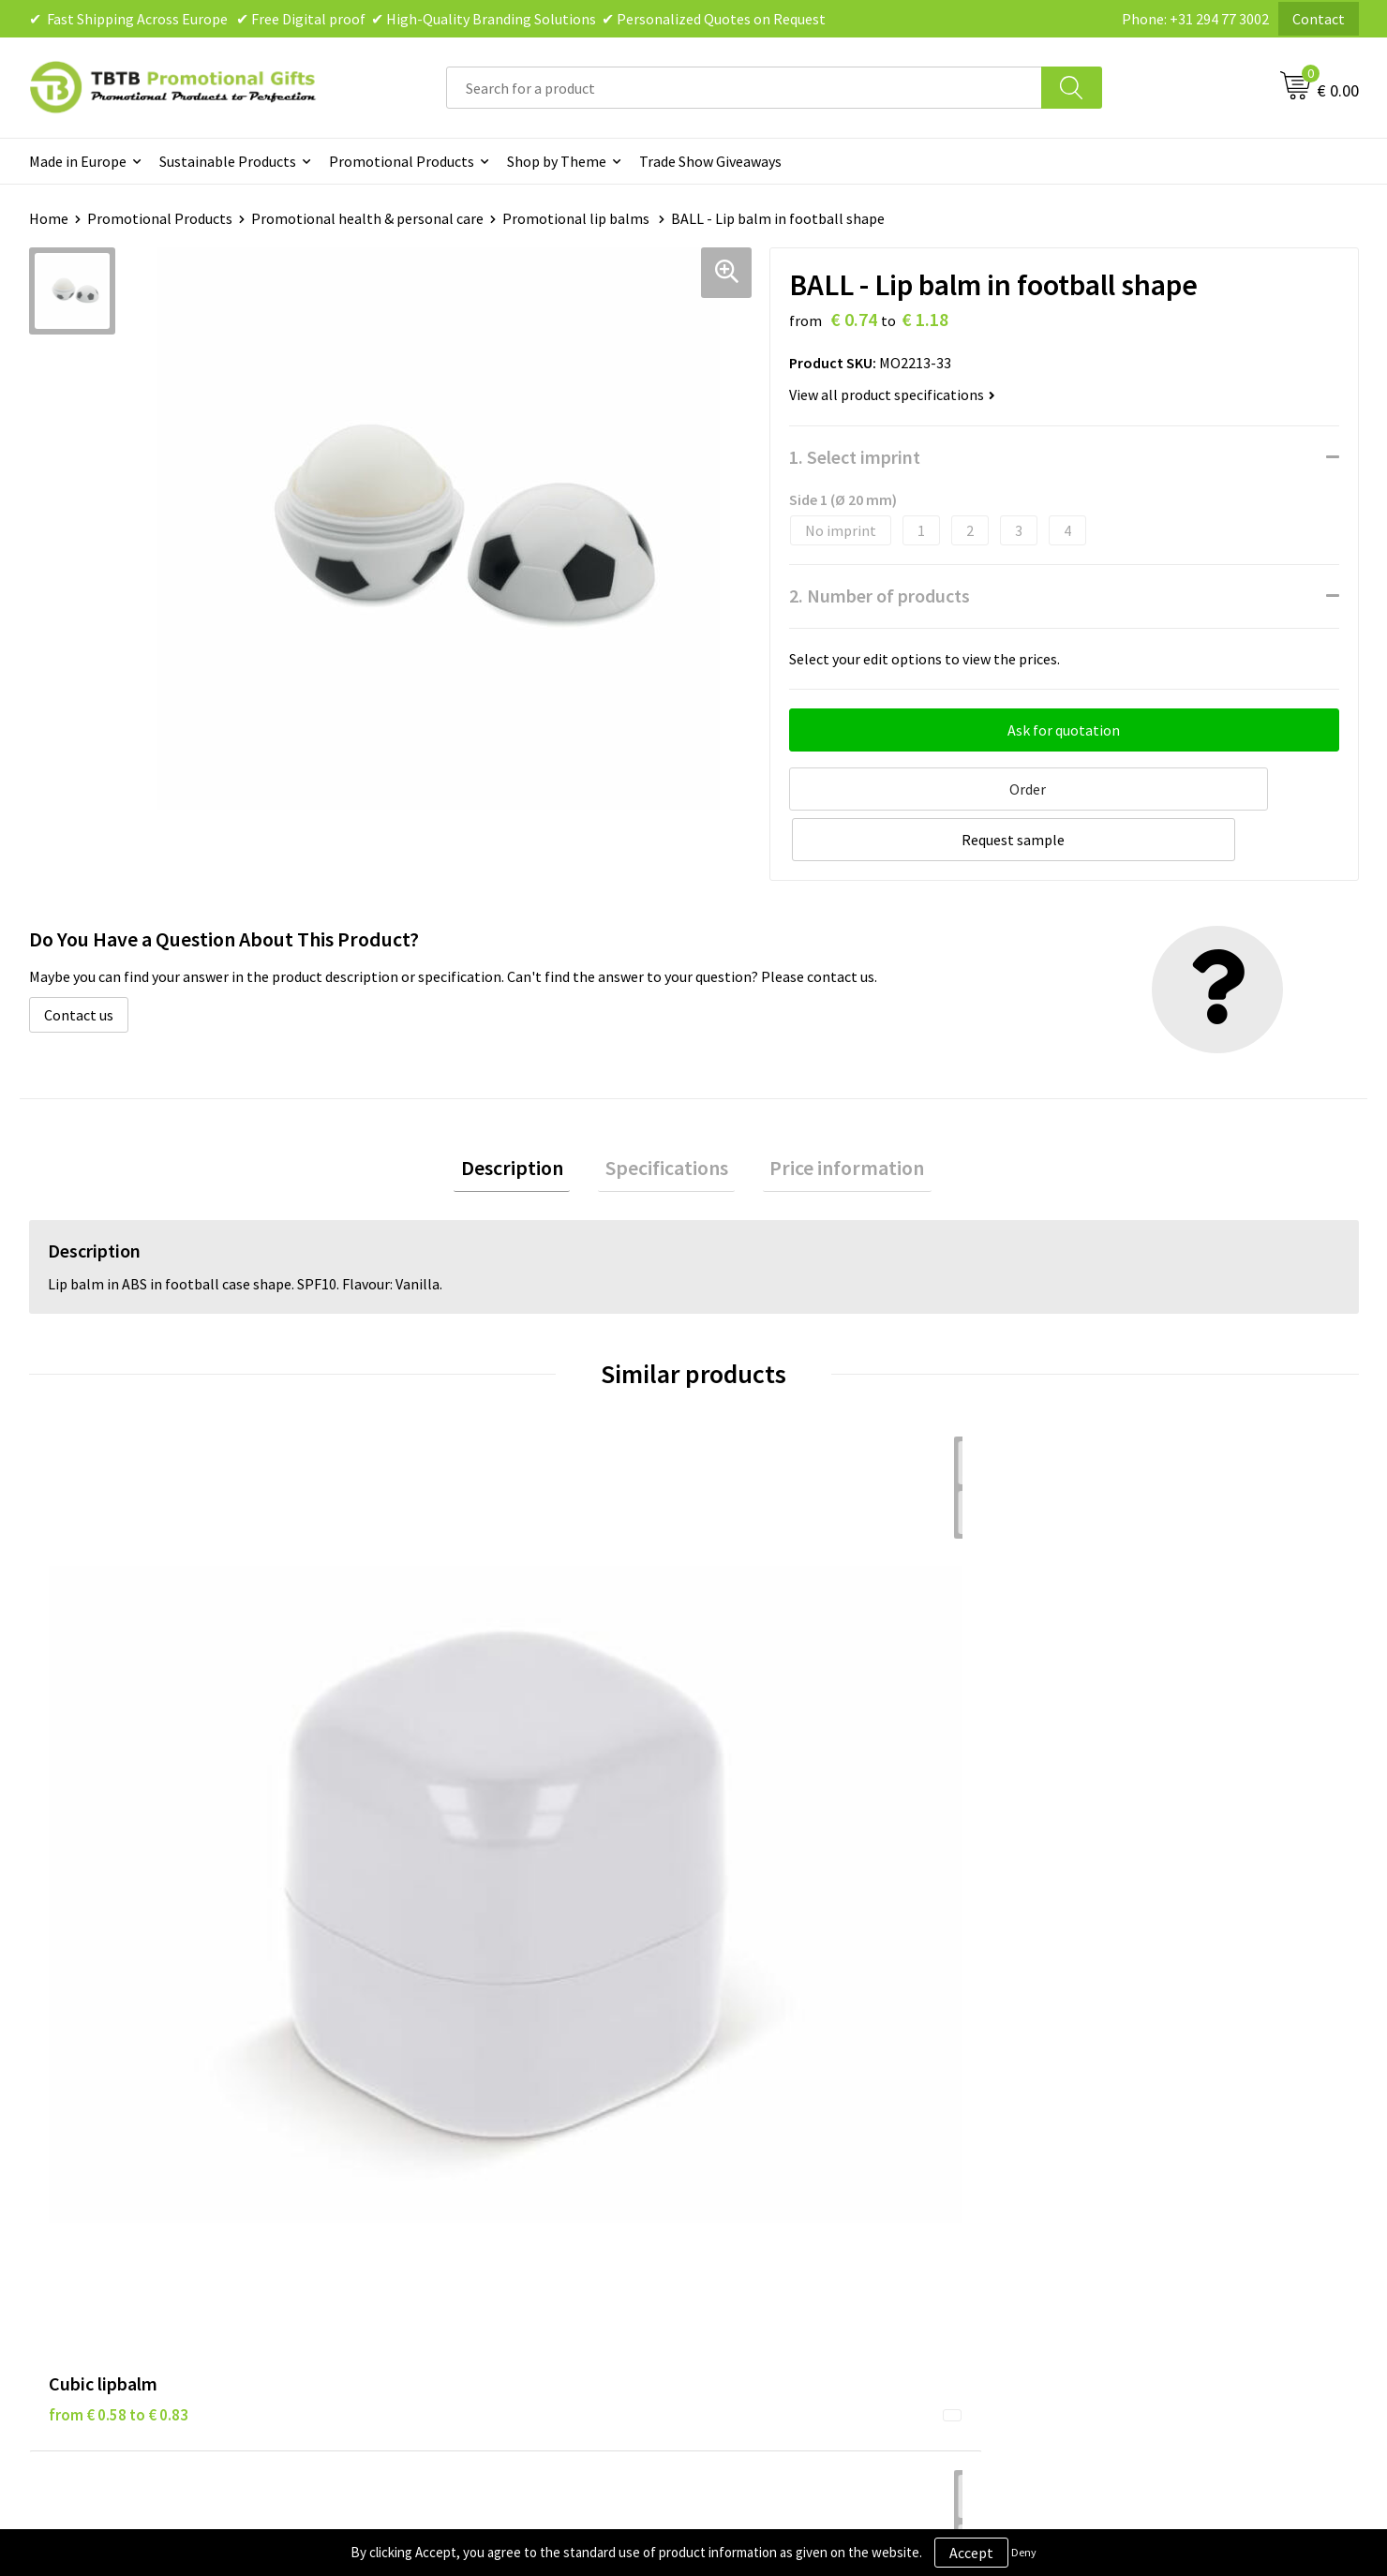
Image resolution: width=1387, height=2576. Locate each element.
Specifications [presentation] (666, 1114)
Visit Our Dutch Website (1122, 2144)
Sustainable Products (227, 161)
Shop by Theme (556, 161)
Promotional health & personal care (367, 218)
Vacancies (1078, 2086)
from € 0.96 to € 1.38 (450, 1744)
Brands (739, 2058)
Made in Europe (78, 161)
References (1083, 2116)
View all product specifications (892, 394)
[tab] (526, 1114)
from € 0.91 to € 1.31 (783, 1744)
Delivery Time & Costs (457, 2086)
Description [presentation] (526, 1114)
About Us (1076, 2058)
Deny (1024, 2552)
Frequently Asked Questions (476, 2058)
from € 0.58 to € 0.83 (118, 1744)
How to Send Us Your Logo (469, 2201)
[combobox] (744, 88)
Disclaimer (751, 2116)
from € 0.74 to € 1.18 (1116, 1772)
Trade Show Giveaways (710, 161)
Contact (1318, 18)
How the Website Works (463, 2116)
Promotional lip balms (577, 218)
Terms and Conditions (787, 2144)
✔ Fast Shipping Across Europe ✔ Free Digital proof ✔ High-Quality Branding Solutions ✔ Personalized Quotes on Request (427, 18)
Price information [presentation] (833, 1114)
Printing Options (442, 2144)
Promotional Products (401, 161)
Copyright (749, 2172)
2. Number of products (879, 595)
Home (48, 218)
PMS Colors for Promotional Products (509, 2172)
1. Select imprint (854, 457)
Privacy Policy (761, 2086)
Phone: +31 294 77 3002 (1195, 18)
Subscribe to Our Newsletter (808, 2201)
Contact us (78, 957)
